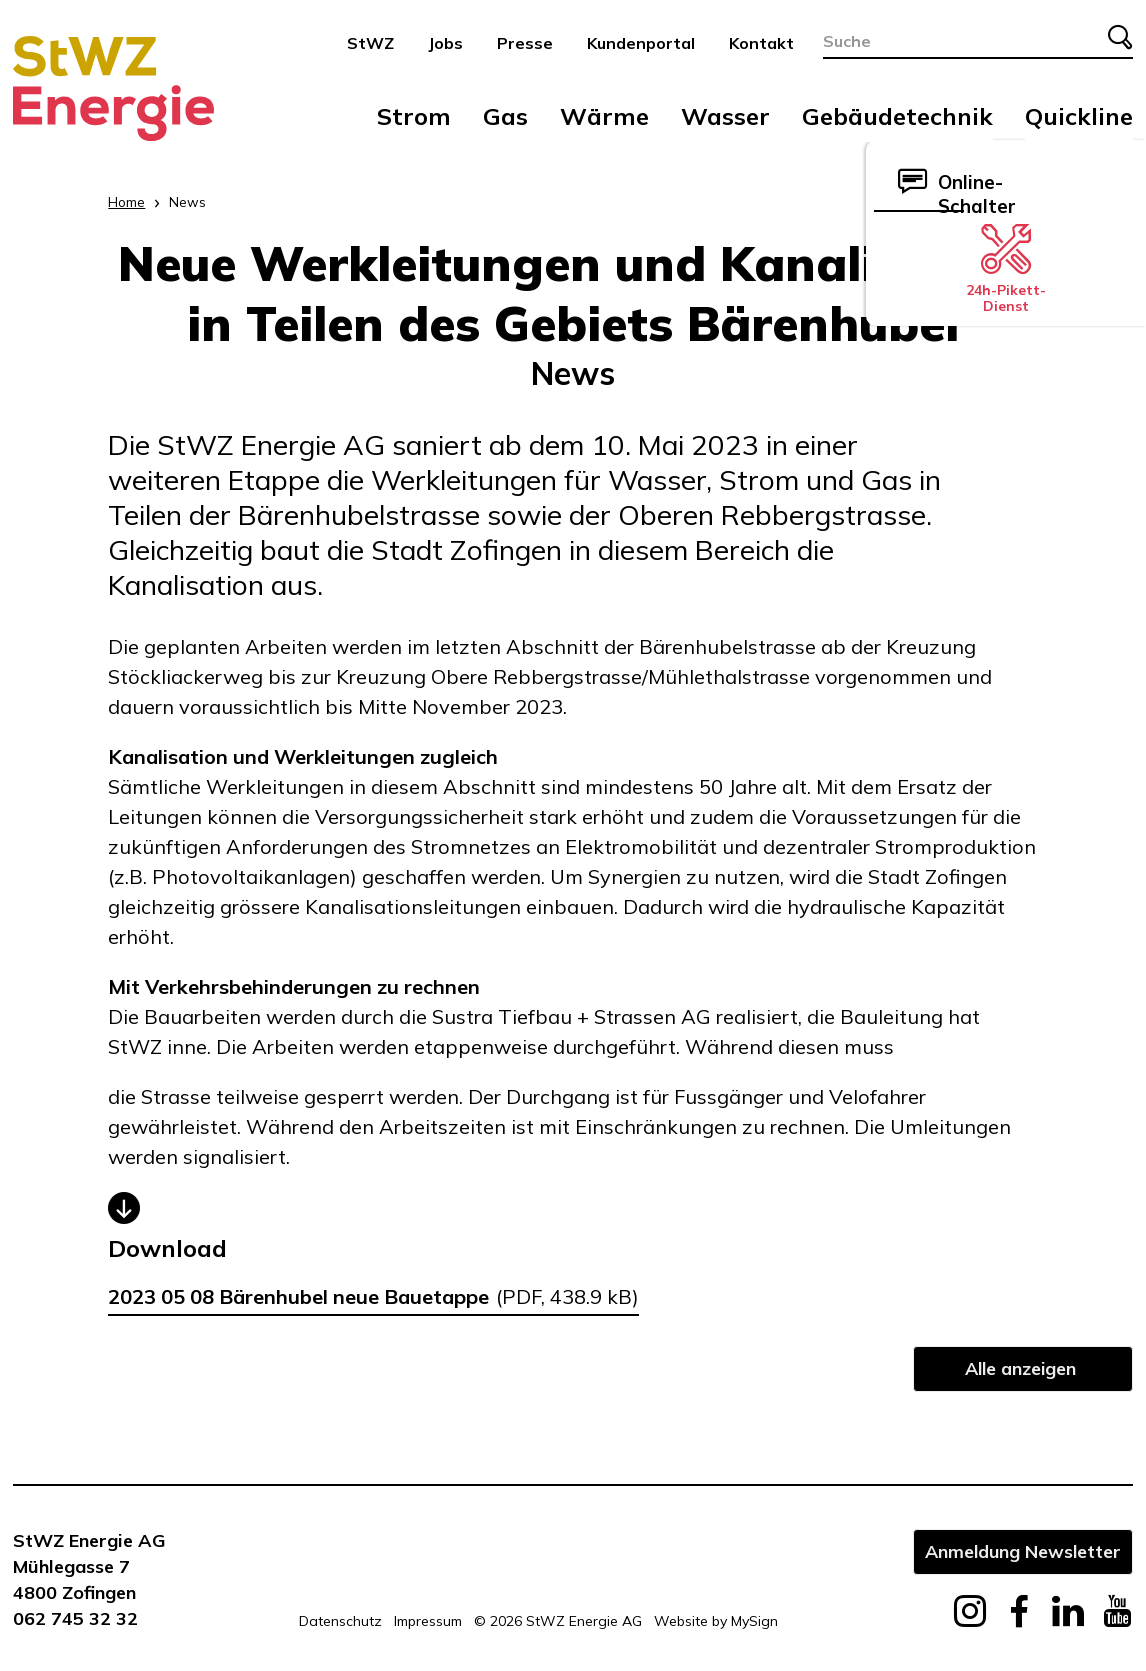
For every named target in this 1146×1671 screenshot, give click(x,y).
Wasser (725, 116)
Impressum (428, 1621)
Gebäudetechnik (897, 116)
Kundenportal (641, 43)
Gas (505, 116)
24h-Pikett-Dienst (1006, 269)
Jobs (445, 43)
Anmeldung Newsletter (1023, 1551)
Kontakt (761, 43)
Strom (414, 116)
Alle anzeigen (1020, 1368)
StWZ (370, 43)
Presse (525, 43)
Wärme (604, 116)
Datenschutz (340, 1621)
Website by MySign (716, 1621)
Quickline (1079, 116)
